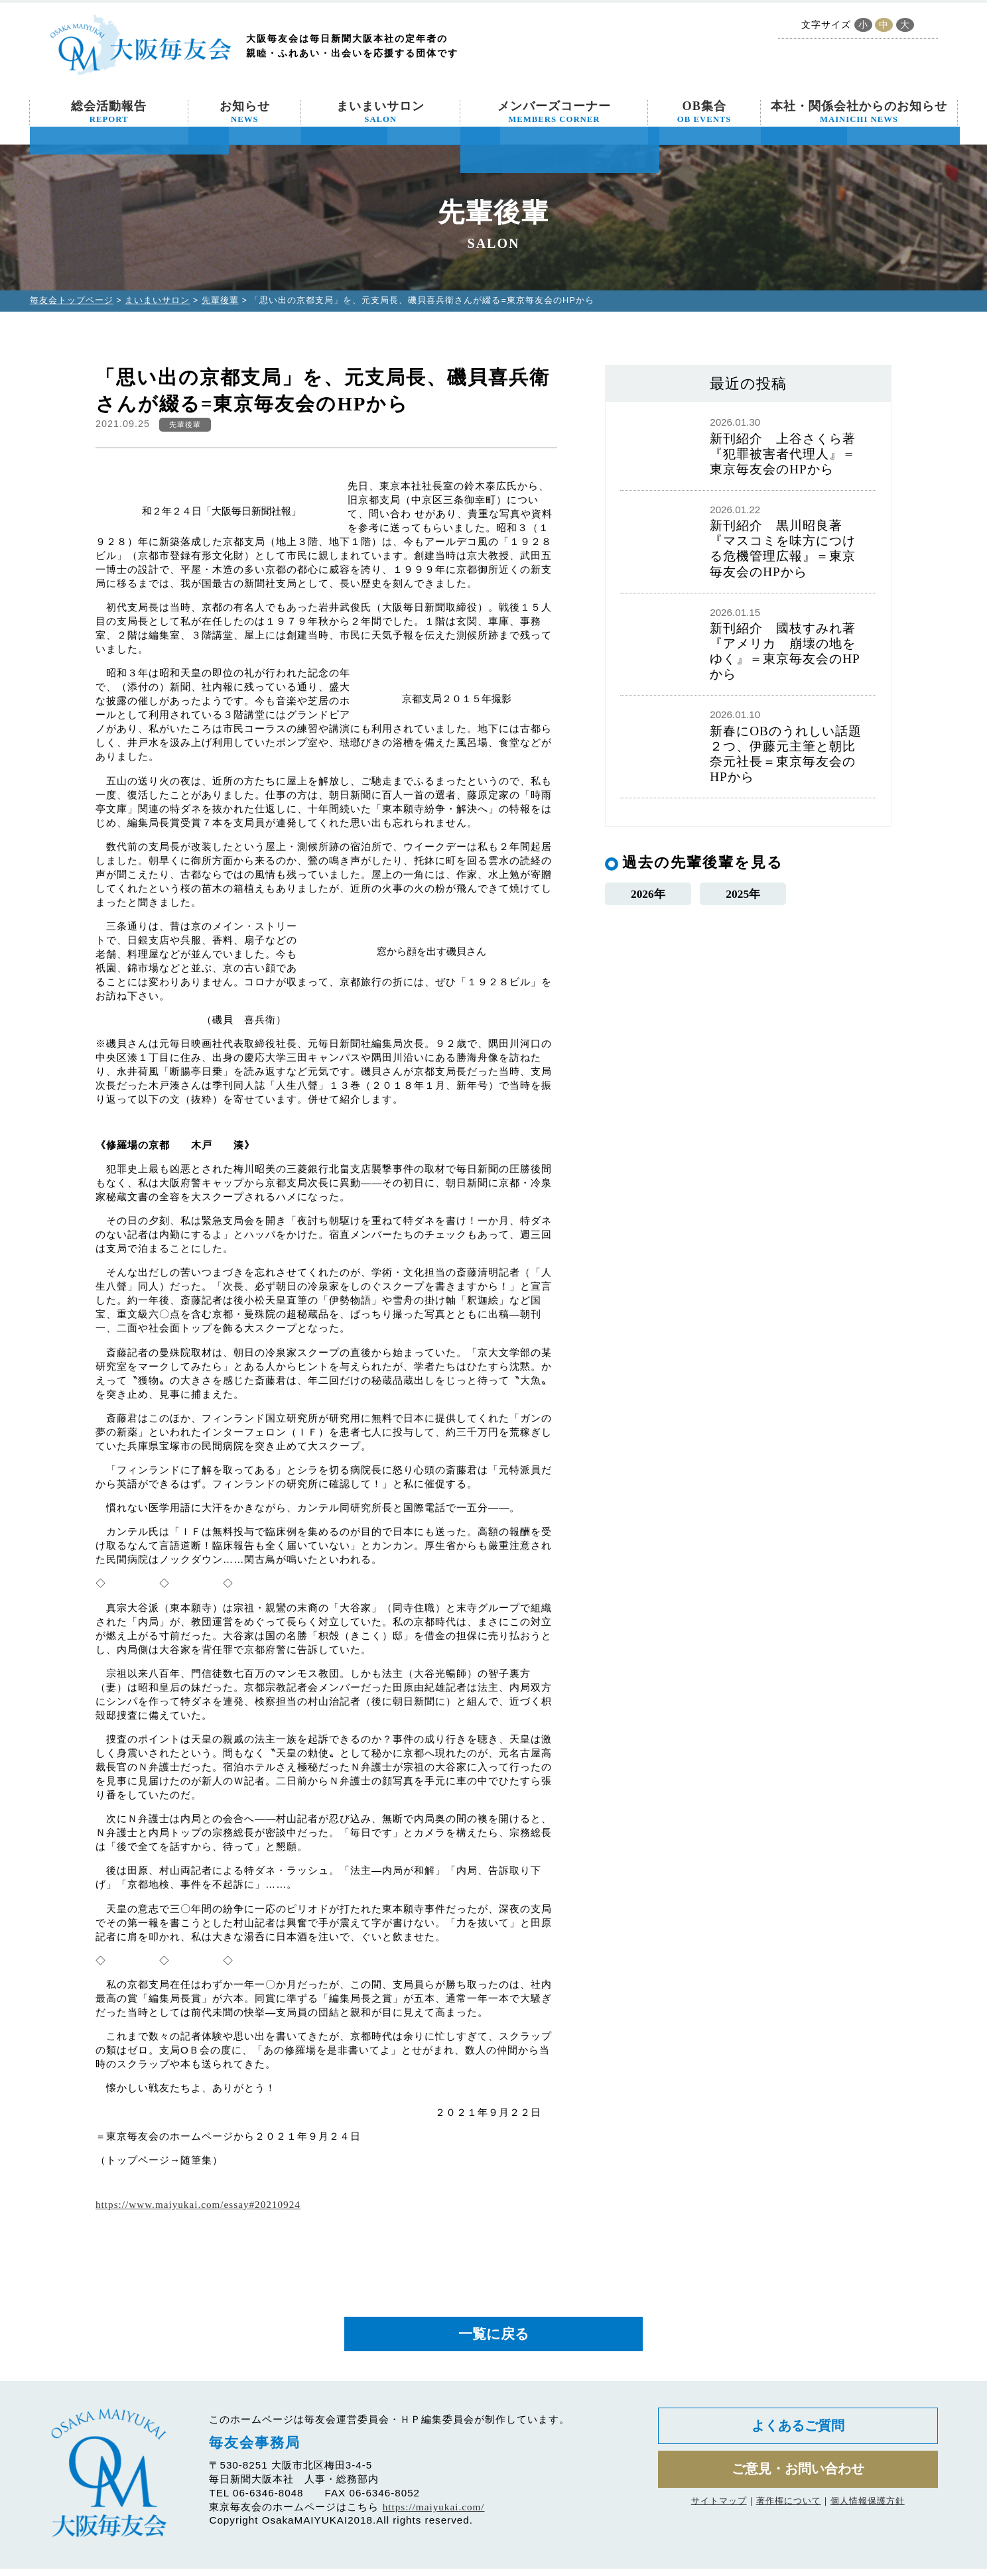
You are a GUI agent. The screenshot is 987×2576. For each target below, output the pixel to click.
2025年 (743, 895)
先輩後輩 (220, 300)
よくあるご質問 (797, 2435)
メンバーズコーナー (554, 112)
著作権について (788, 2519)
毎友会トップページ (71, 300)
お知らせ (245, 112)
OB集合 (704, 112)
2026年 (648, 895)
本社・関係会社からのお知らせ (859, 112)
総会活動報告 (109, 112)
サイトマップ (719, 2519)
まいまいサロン (380, 112)
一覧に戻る (493, 2337)
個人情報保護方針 (867, 2519)
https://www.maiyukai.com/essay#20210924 (198, 2204)
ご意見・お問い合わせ (797, 2484)
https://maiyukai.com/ (434, 2514)
